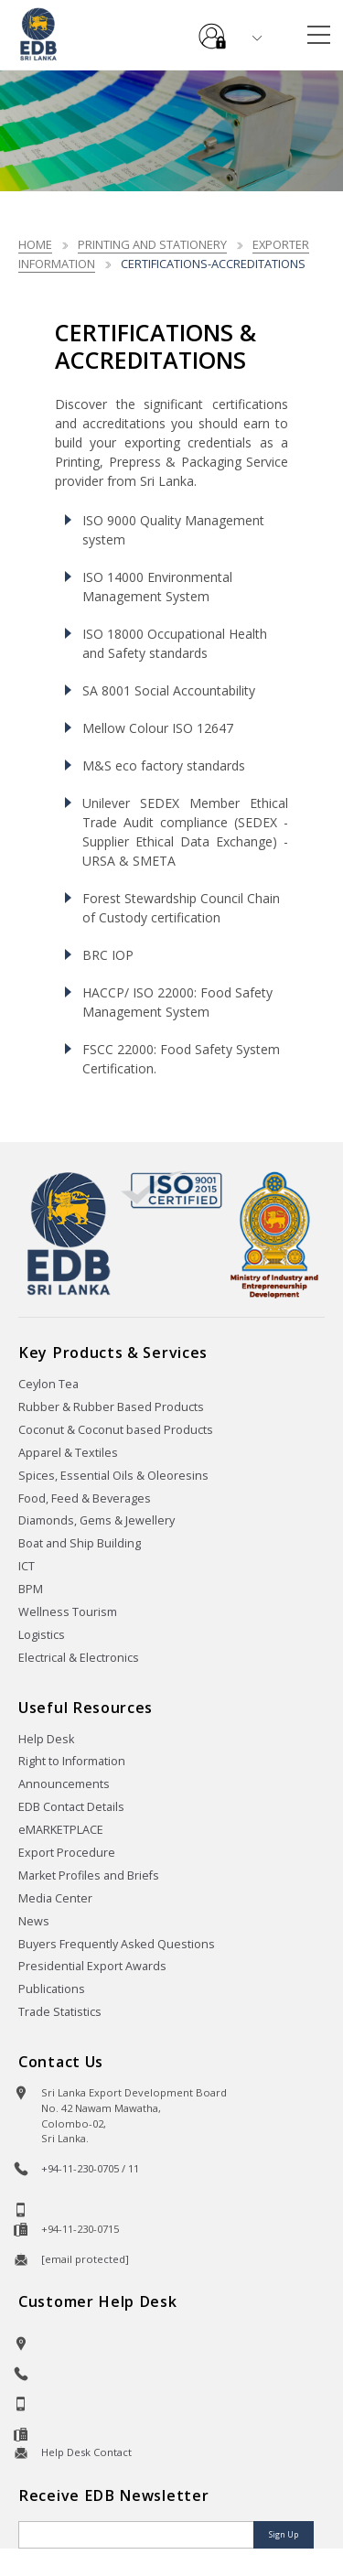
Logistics (41, 1635)
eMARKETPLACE (60, 1830)
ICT (26, 1566)
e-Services (212, 29)
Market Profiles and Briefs (88, 1875)
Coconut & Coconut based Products (115, 1430)
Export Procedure (66, 1852)
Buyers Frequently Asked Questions (116, 1944)
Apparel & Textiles (68, 1452)
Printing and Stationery (152, 244)
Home (35, 244)
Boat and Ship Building (79, 1543)
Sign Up (283, 2534)
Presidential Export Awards (92, 1966)
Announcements (64, 1784)
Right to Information (71, 1761)
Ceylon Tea (48, 1384)
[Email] (137, 2535)
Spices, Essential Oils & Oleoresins (113, 1475)
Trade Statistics (60, 2012)
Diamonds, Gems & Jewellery (96, 1520)
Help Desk (46, 1739)
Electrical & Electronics (78, 1657)
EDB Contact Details (71, 1807)
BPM (30, 1589)
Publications (51, 1989)
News (33, 1921)
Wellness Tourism (67, 1612)
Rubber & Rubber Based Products (111, 1407)
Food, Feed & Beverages (84, 1498)
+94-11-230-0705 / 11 (90, 2168)
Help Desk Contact (86, 2452)
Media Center (55, 1898)
